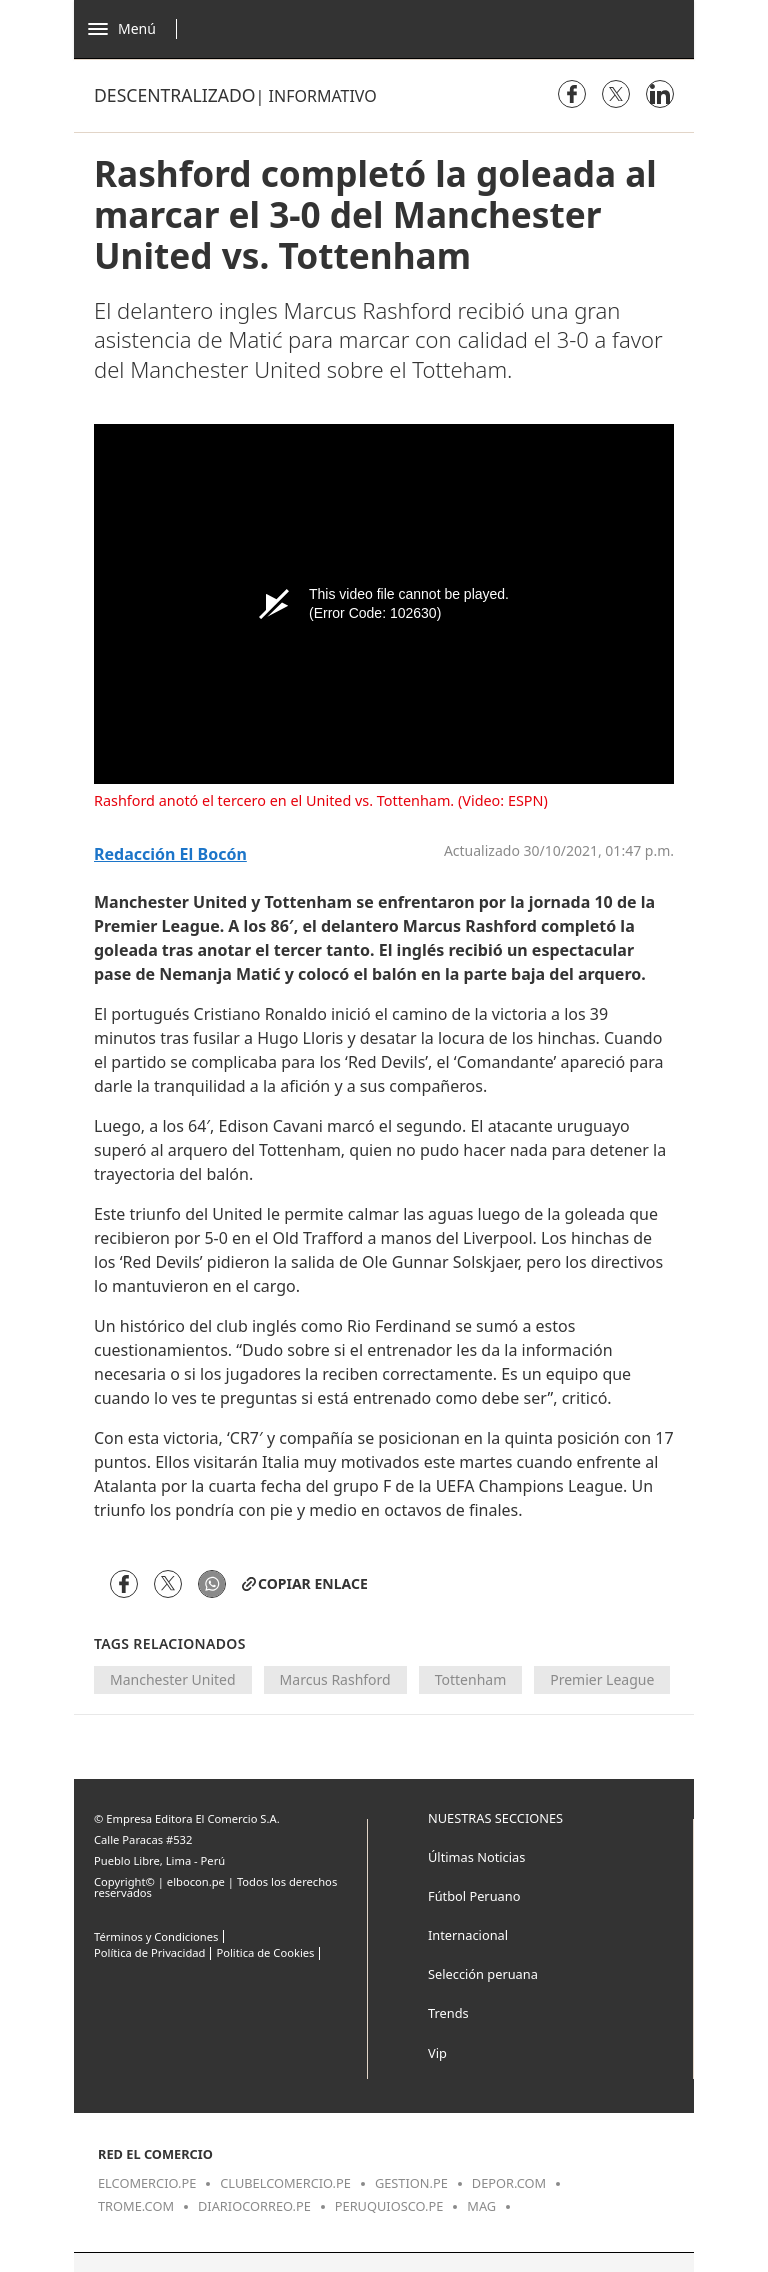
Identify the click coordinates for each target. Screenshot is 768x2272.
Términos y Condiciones (156, 1936)
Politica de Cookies (265, 1952)
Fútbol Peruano (474, 1896)
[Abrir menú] (137, 29)
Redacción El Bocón (170, 854)
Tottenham (471, 1679)
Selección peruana (483, 1974)
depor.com (509, 2183)
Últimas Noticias (476, 1857)
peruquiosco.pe (389, 2206)
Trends (448, 2013)
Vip (437, 2053)
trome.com (136, 2206)
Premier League (602, 1679)
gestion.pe (411, 2183)
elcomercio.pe (147, 2183)
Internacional (468, 1935)
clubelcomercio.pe (285, 2183)
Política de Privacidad (149, 1952)
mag (481, 2206)
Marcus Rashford (335, 1679)
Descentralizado (175, 95)
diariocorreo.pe (254, 2206)
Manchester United (173, 1679)
